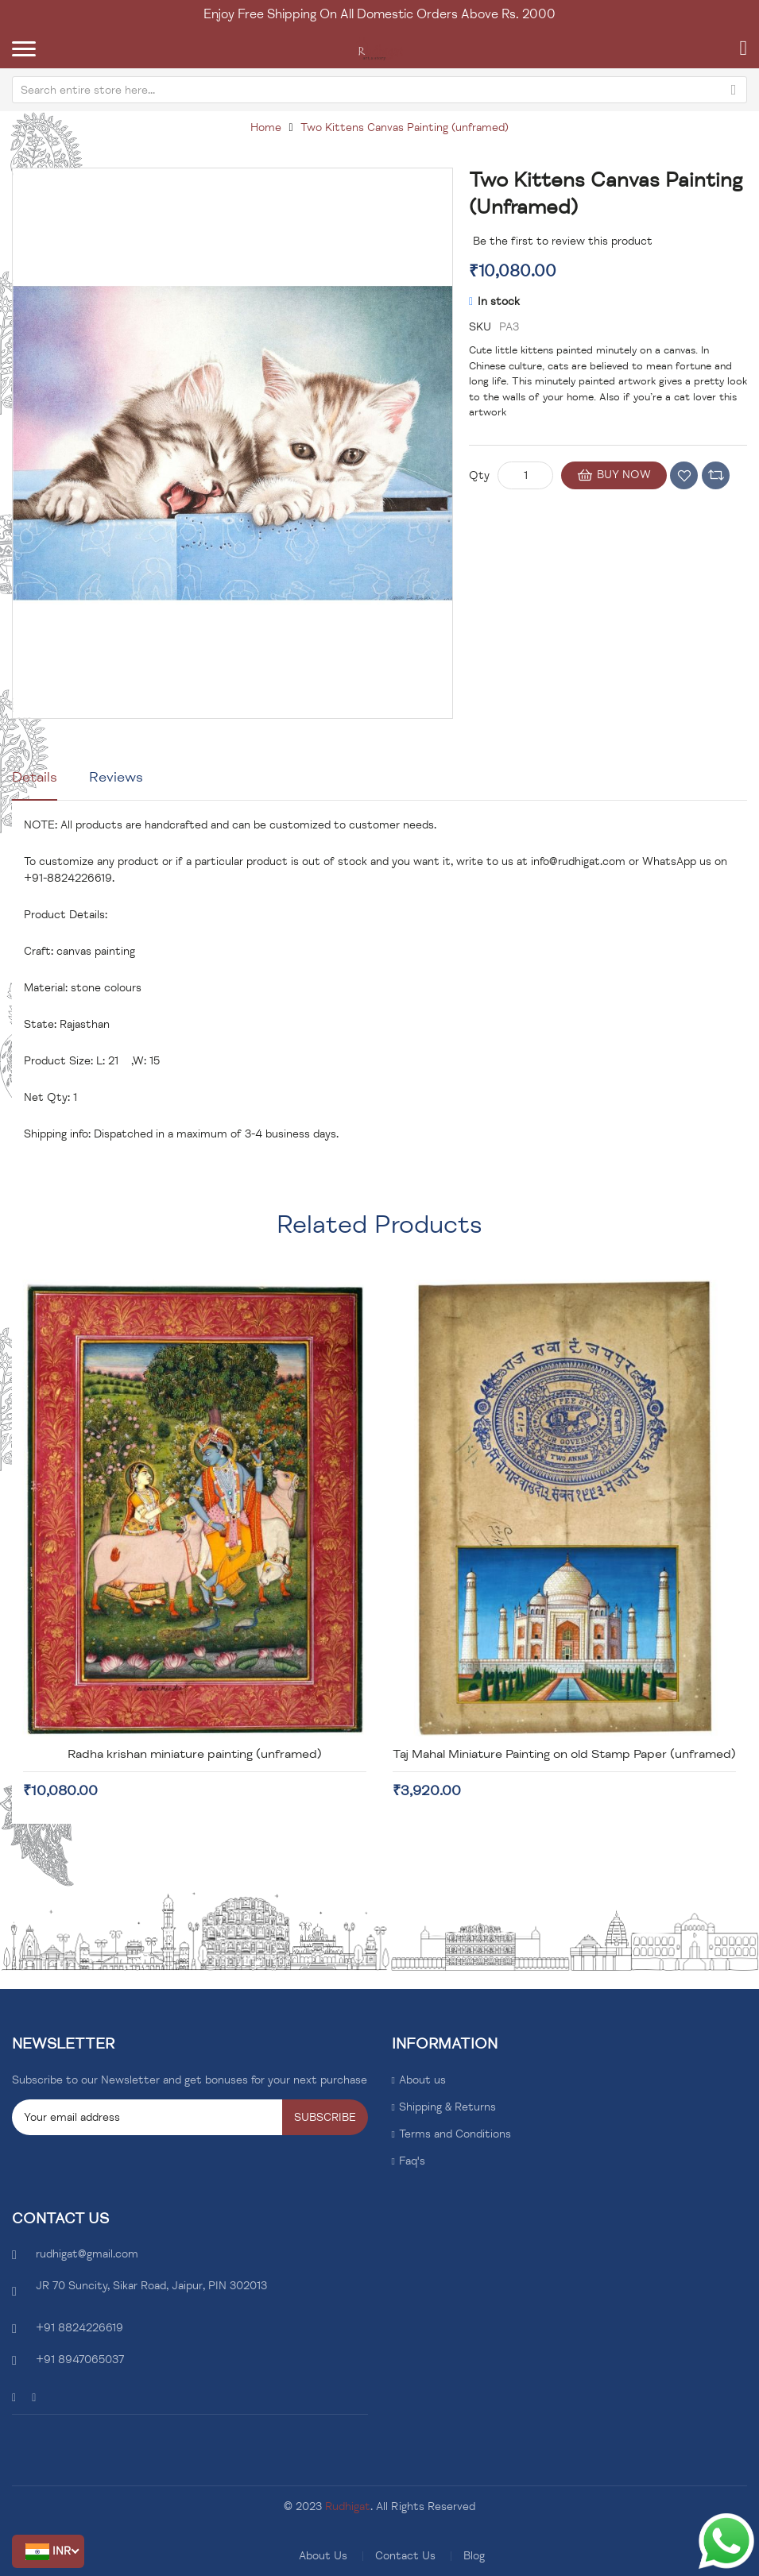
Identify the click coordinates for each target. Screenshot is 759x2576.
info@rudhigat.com (578, 861)
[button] (48, 2551)
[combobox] (379, 89)
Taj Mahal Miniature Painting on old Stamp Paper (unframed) (564, 1754)
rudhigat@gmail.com (87, 2254)
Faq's (412, 2161)
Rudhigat (347, 2506)
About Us (323, 2555)
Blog (474, 2555)
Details (34, 777)
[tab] (34, 783)
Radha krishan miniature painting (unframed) (195, 1754)
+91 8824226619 (79, 2328)
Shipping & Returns (447, 2107)
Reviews (116, 777)
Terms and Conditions (455, 2134)
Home (265, 127)
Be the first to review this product (563, 241)
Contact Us (405, 2555)
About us (422, 2080)
